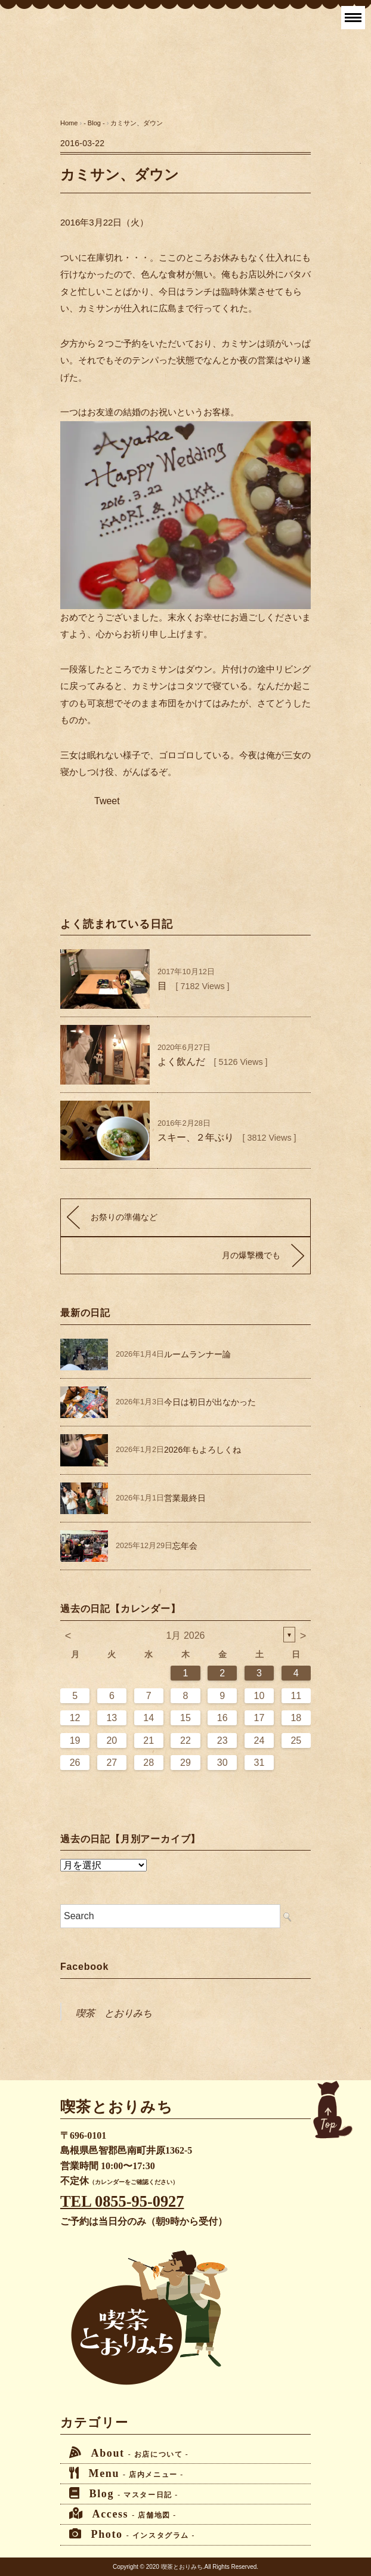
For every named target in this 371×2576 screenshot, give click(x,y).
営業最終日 (185, 1498)
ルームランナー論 (197, 1354)
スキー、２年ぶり (195, 1137)
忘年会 (184, 1545)
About (128, 2453)
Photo (132, 2534)
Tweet (107, 801)
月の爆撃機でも (251, 1255)
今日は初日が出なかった (210, 1402)
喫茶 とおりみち (114, 2013)
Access (123, 2513)
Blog (123, 2493)
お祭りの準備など (124, 1217)
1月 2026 (185, 1635)
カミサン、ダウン (136, 122)
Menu (126, 2473)
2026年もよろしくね (202, 1449)
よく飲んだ (181, 1062)
